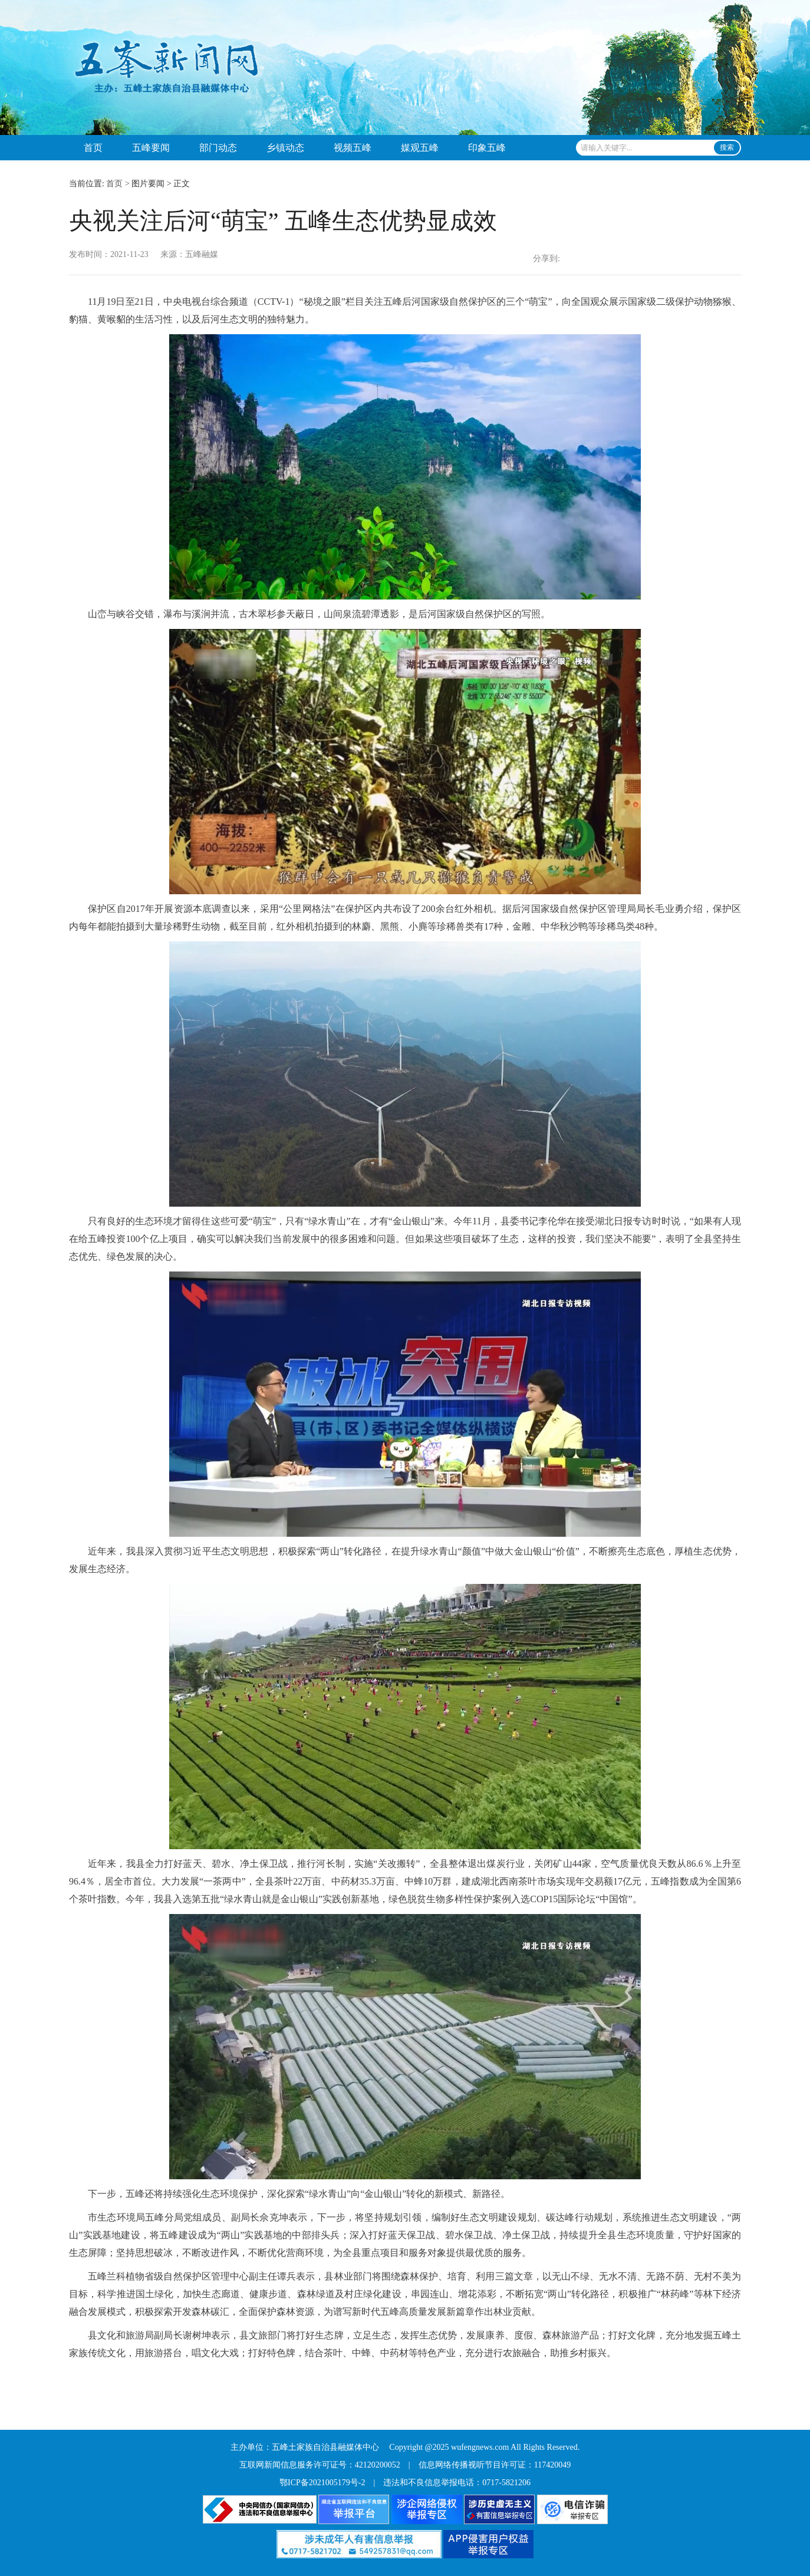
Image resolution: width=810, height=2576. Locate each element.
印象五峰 (487, 148)
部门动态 (218, 148)
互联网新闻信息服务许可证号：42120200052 (319, 2464)
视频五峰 (352, 148)
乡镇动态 (285, 148)
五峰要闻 (151, 148)
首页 (93, 148)
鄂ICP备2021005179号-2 (322, 2482)
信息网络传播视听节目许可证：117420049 (495, 2464)
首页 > (117, 183)
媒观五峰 (420, 148)
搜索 (727, 147)
